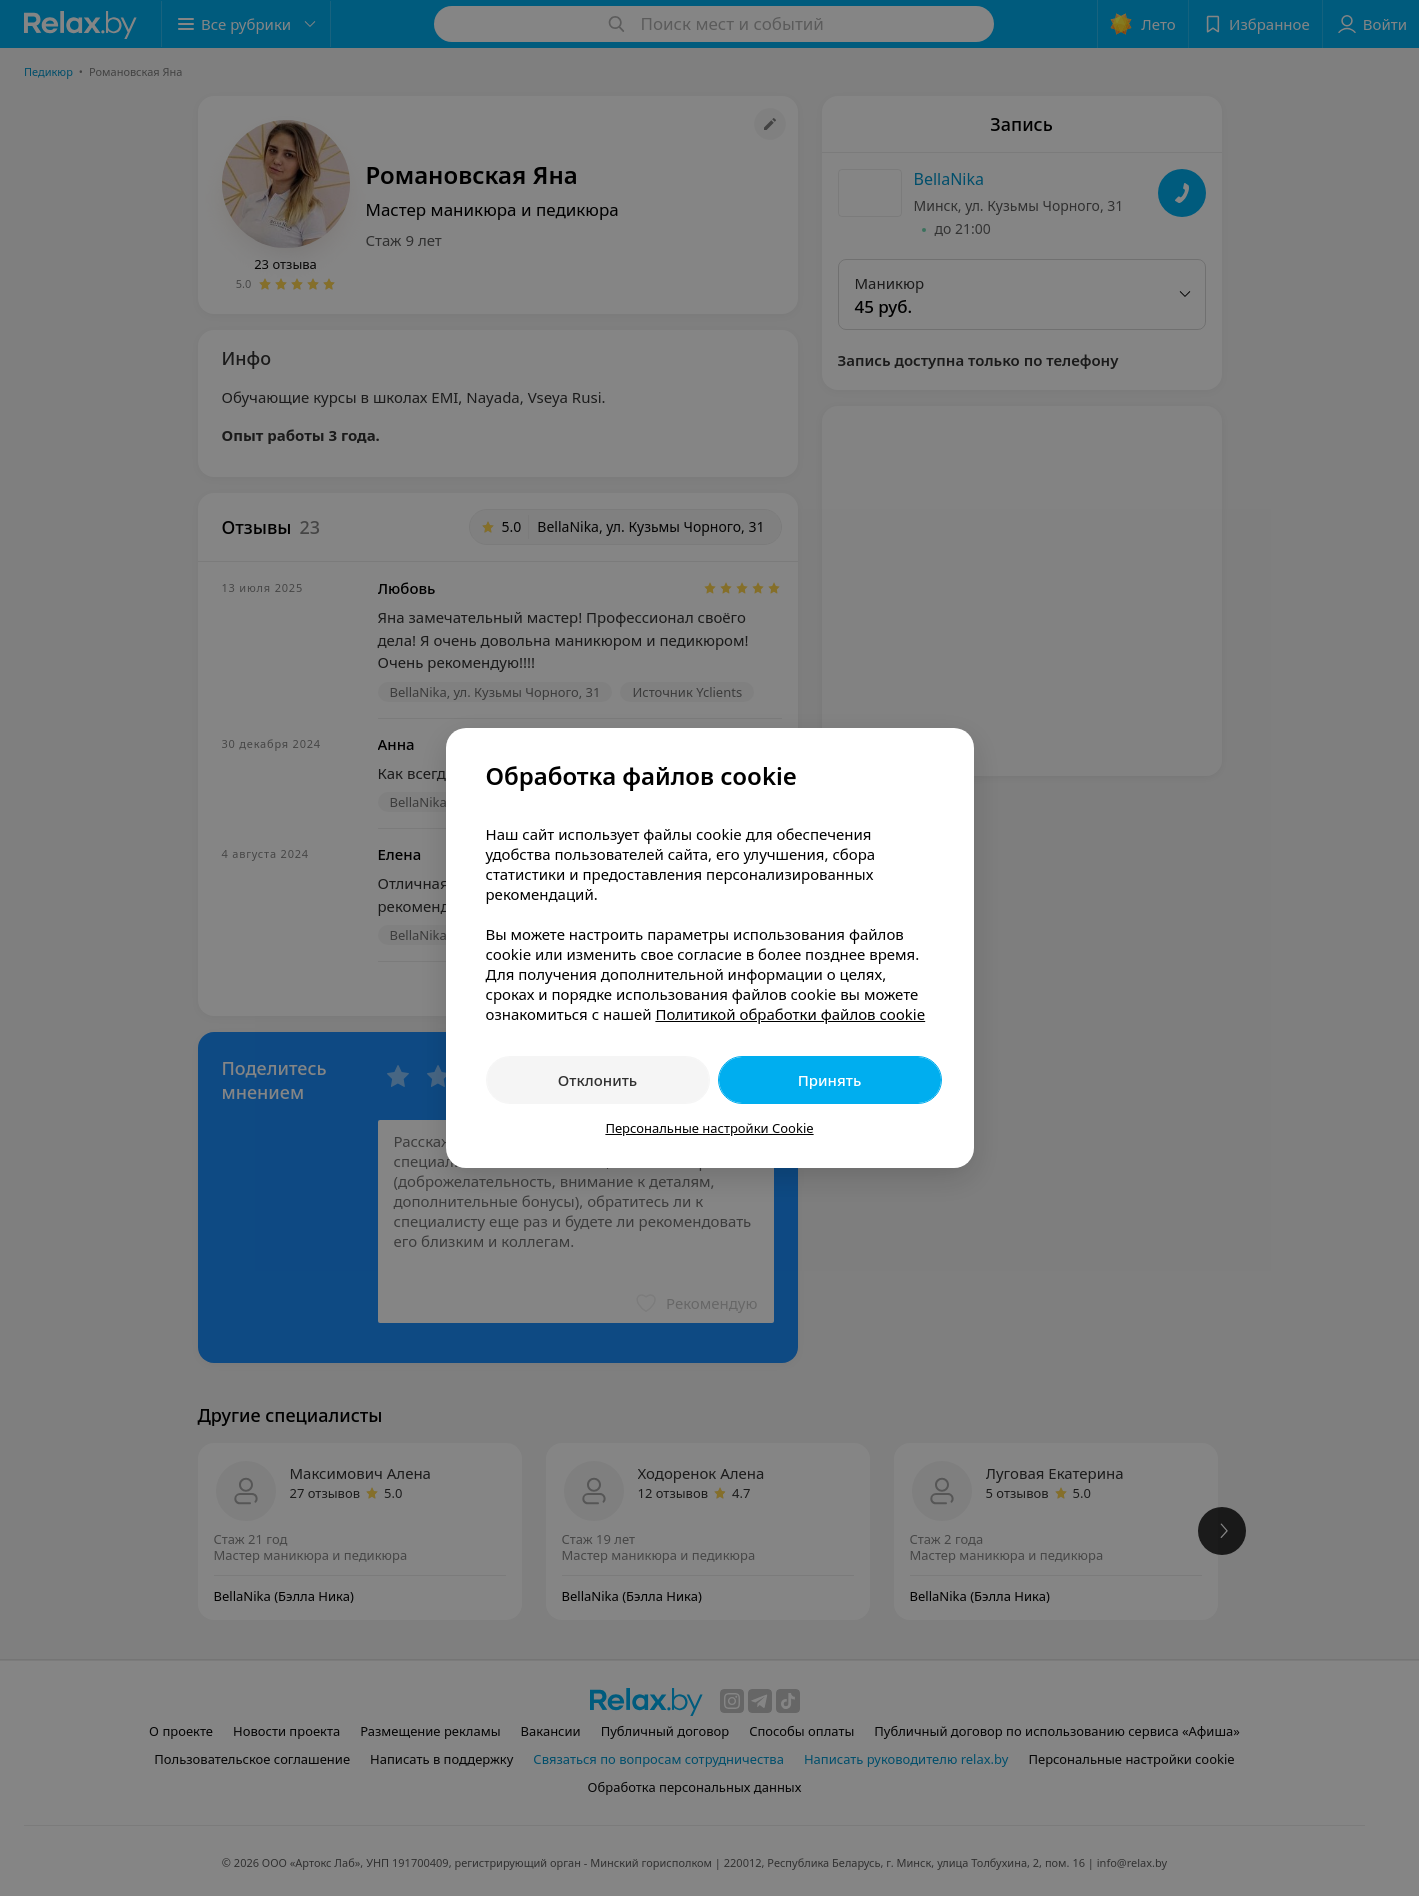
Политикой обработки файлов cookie (790, 1014)
